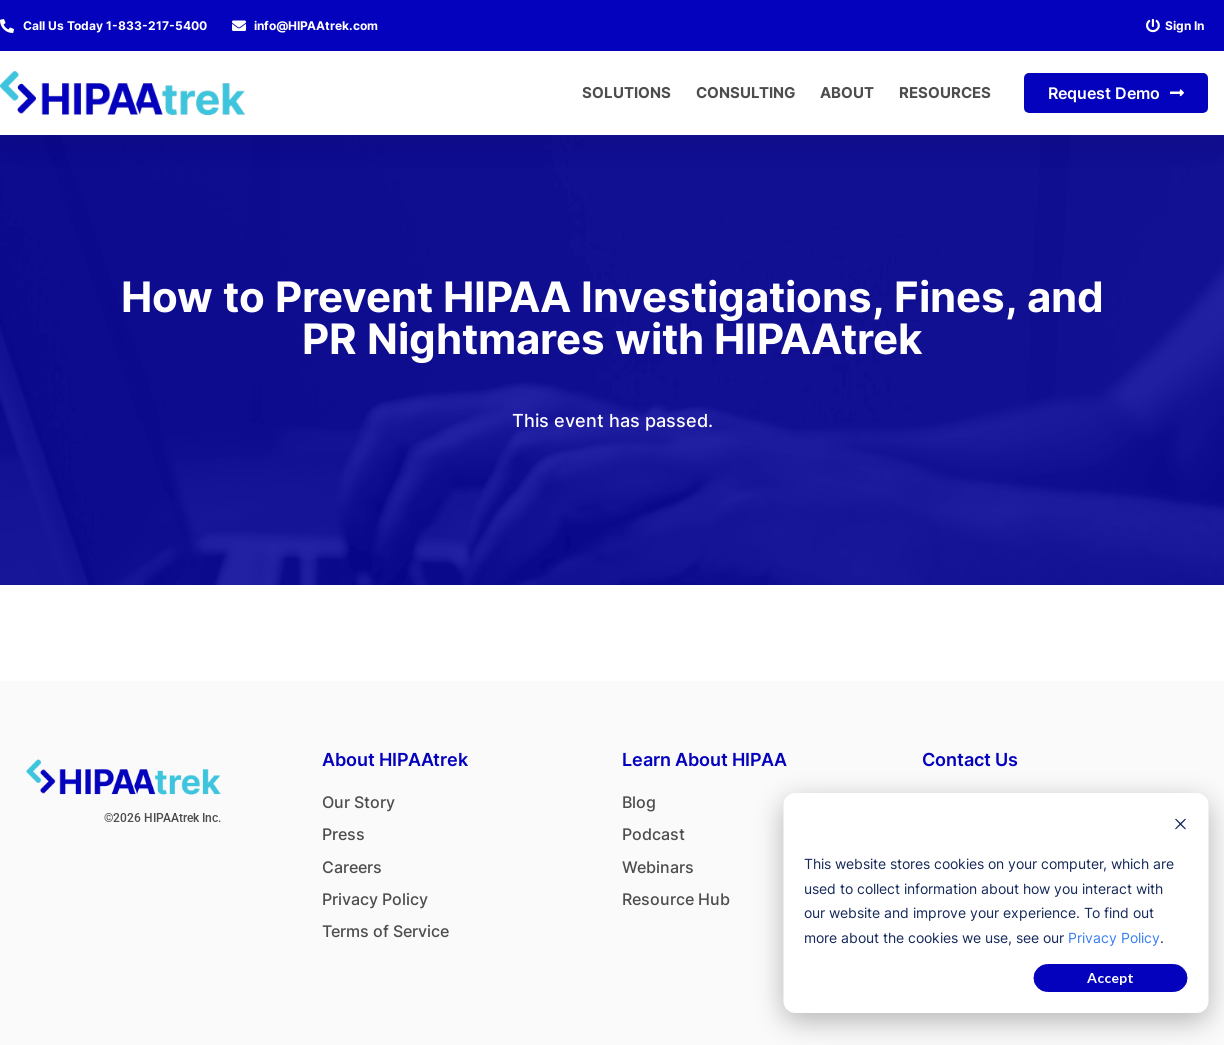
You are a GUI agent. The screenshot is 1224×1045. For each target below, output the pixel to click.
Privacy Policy (1114, 937)
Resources (945, 92)
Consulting (745, 92)
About (847, 92)
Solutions (626, 92)
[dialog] (995, 903)
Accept (1110, 977)
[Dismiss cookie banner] (1180, 826)
